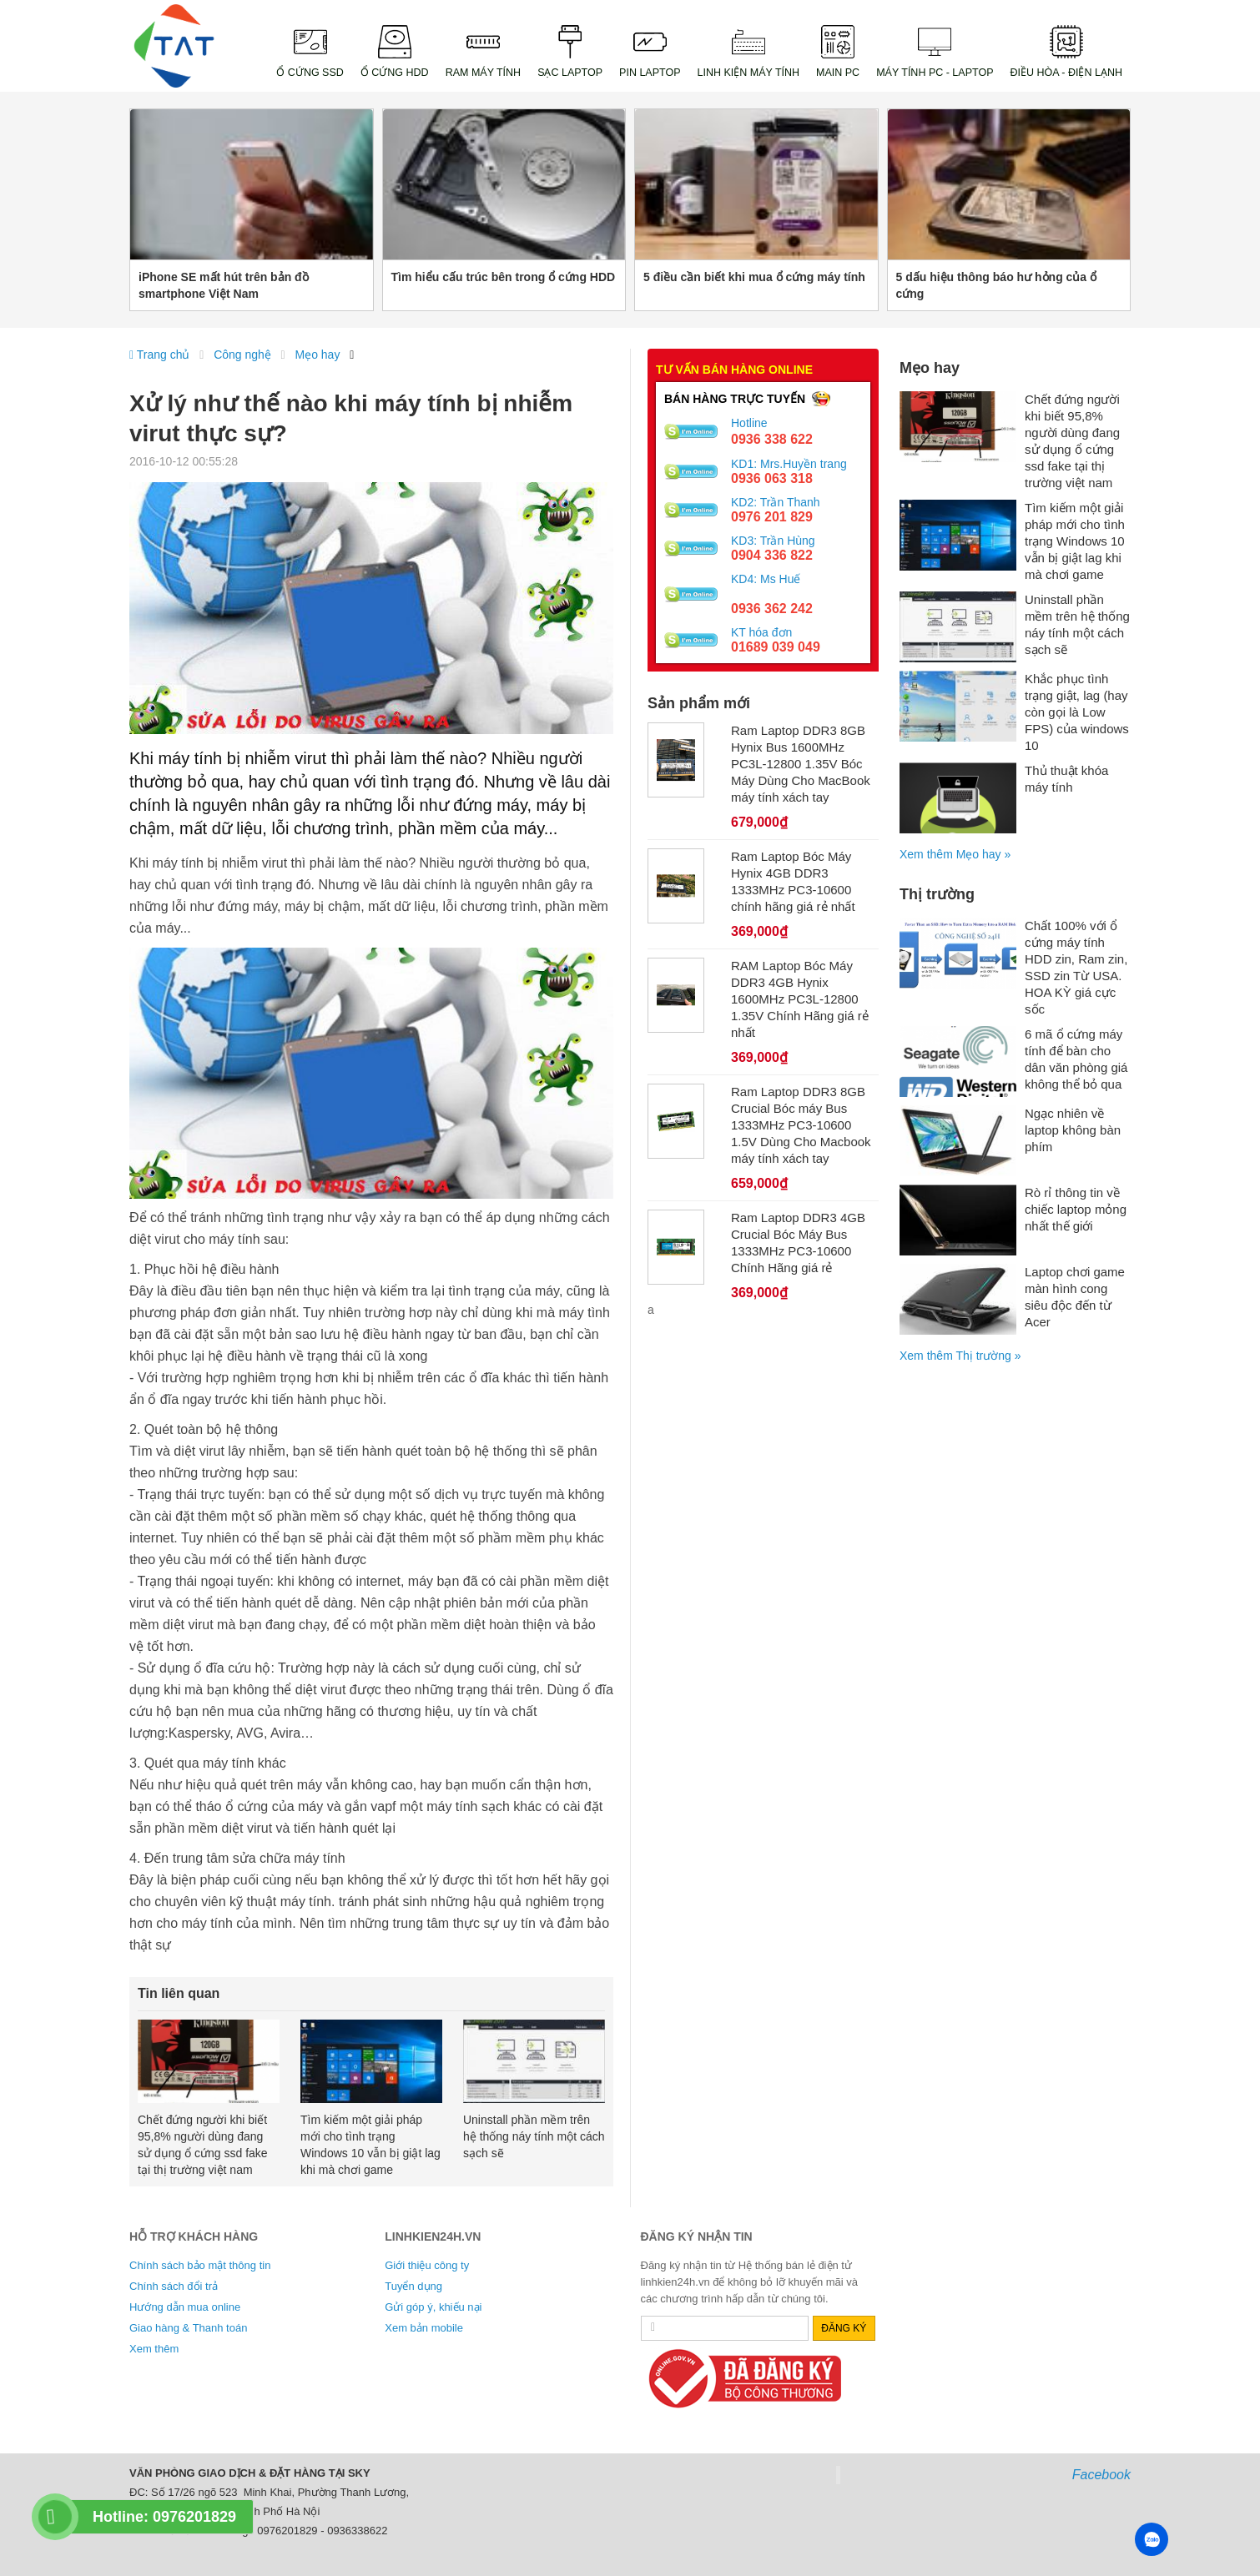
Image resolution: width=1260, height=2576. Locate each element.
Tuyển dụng (413, 2286)
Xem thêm (154, 2348)
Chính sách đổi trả (173, 2286)
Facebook (1101, 2475)
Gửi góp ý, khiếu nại (433, 2307)
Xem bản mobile (424, 2328)
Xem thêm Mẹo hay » (955, 854)
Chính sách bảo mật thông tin (199, 2265)
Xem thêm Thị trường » (960, 1355)
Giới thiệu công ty (427, 2265)
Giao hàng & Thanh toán (188, 2328)
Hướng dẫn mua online (184, 2307)
